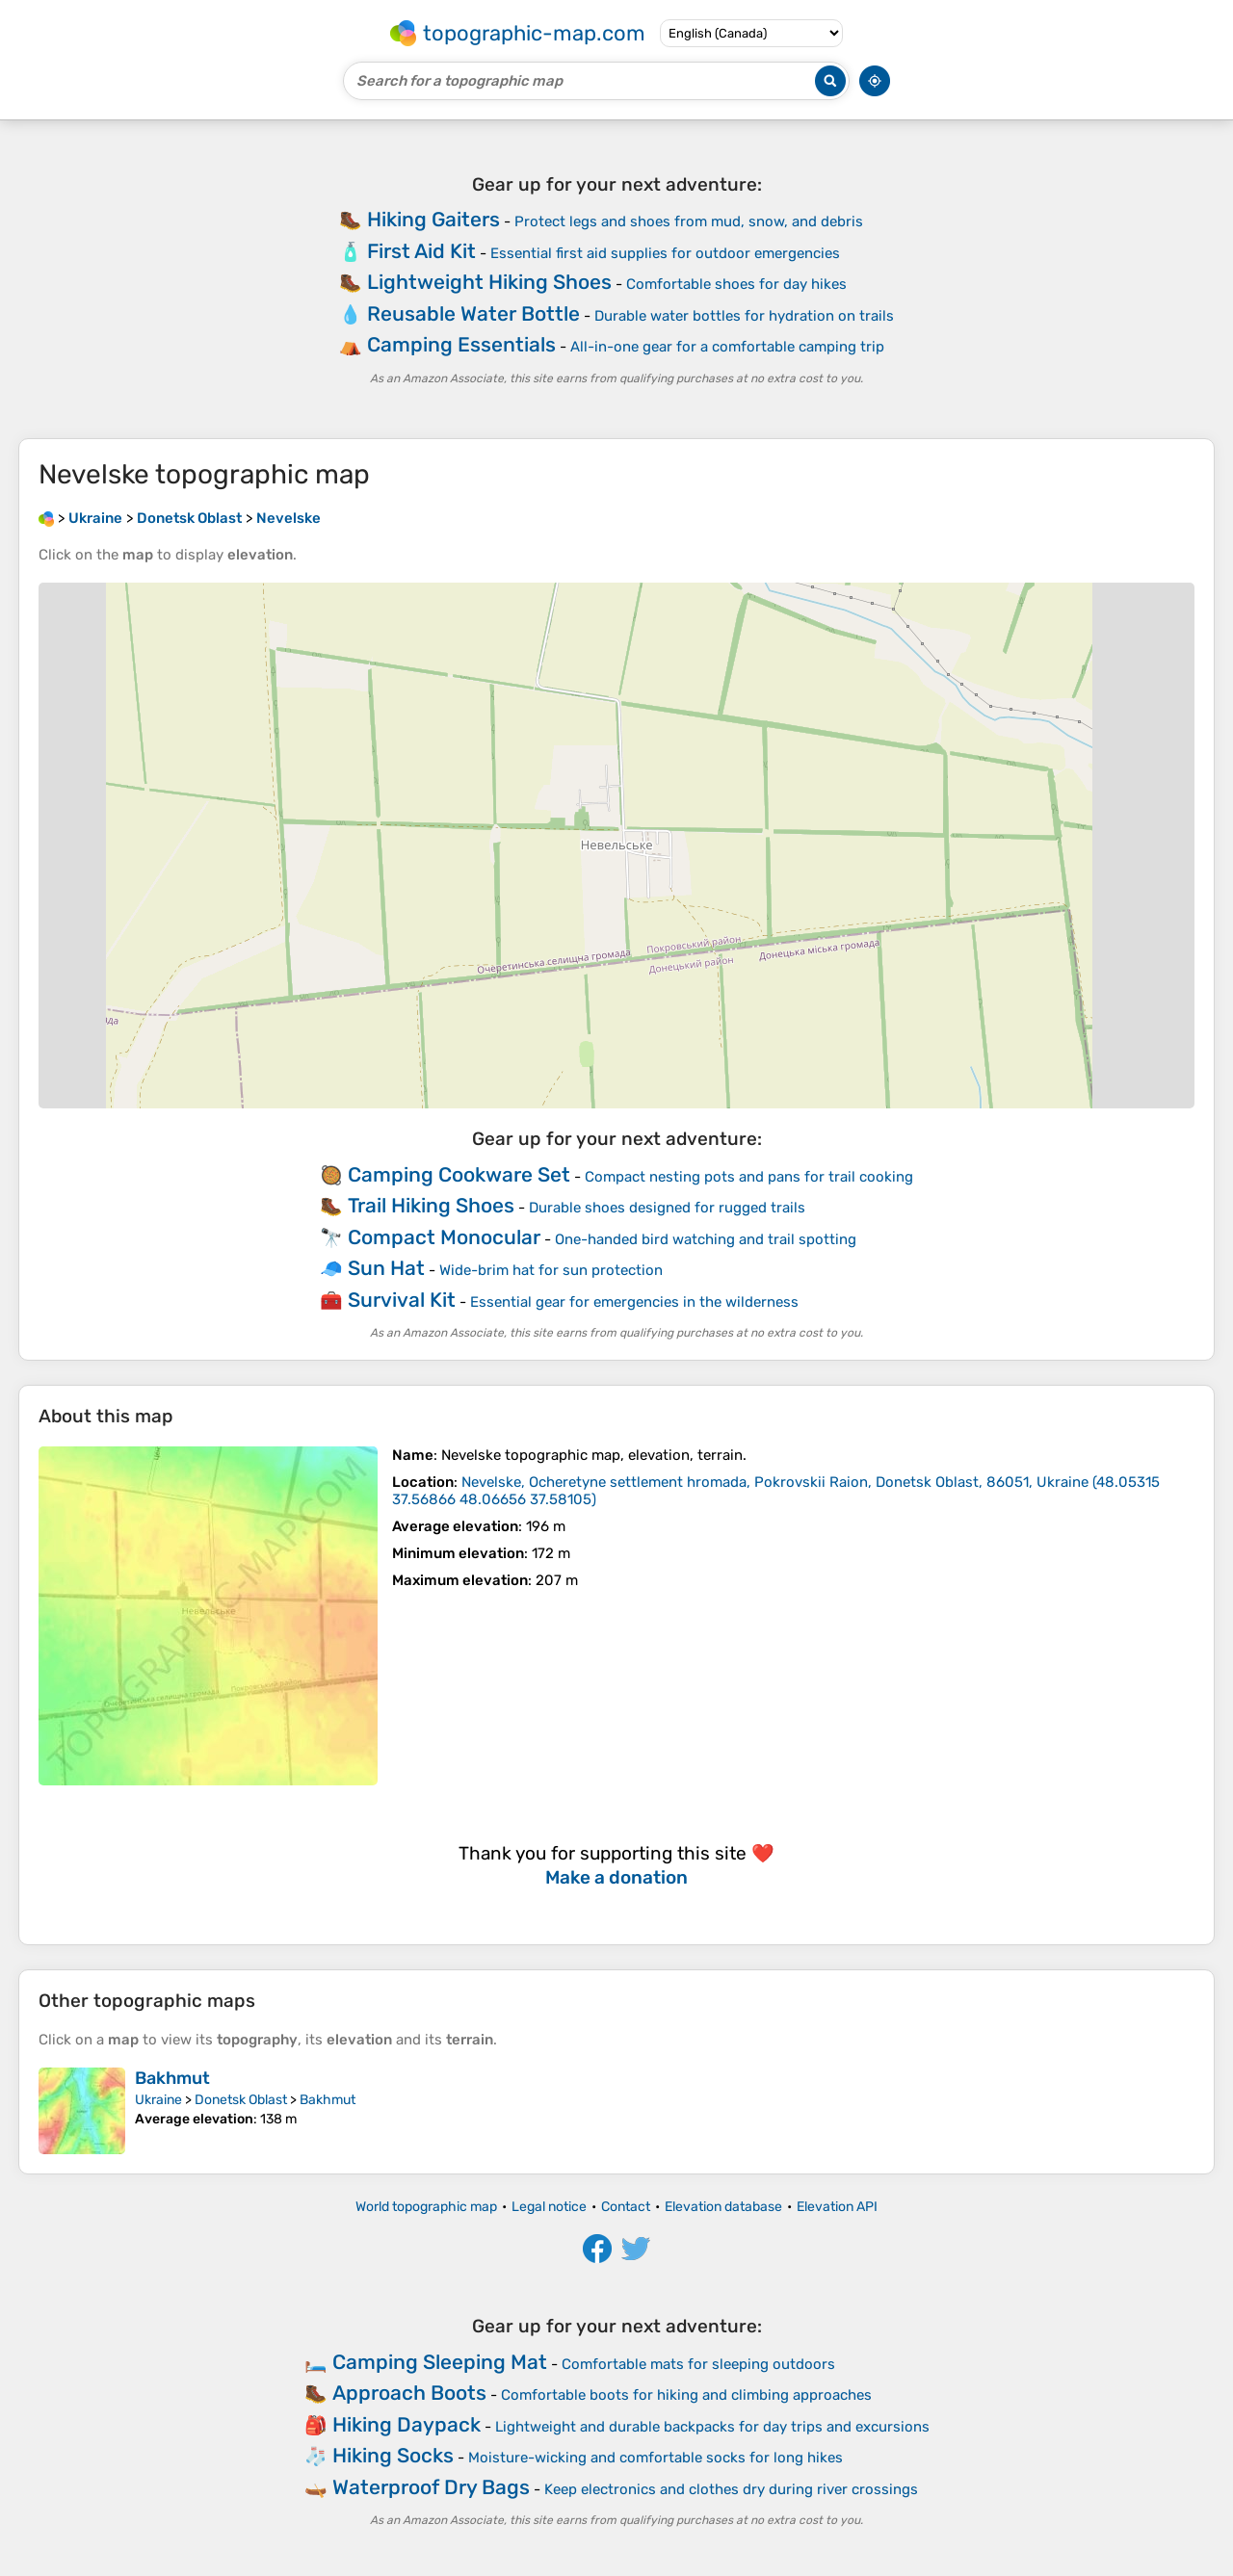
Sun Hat (386, 1268)
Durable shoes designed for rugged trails (667, 1207)
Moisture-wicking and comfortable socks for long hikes (655, 2457)
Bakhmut (172, 2078)
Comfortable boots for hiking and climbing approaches (686, 2395)
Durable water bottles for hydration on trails (744, 316)
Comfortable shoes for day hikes (736, 284)
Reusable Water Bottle (473, 313)
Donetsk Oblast (241, 2100)
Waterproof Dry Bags (431, 2487)
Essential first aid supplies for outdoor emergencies (665, 253)
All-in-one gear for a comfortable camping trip (727, 346)
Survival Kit (402, 1300)
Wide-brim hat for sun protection (551, 1270)
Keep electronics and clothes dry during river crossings (731, 2489)
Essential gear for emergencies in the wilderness (634, 1302)
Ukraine (158, 2100)
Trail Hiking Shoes (431, 1205)
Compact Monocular (444, 1237)
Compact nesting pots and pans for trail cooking (749, 1176)
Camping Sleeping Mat (439, 2362)
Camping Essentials (461, 344)
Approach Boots (409, 2393)
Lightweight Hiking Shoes (489, 282)
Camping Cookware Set (459, 1174)
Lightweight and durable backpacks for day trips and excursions (712, 2426)
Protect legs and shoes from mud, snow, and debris (688, 221)
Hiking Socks (393, 2455)
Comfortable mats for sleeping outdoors (698, 2364)
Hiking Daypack (406, 2424)
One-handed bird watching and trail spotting (705, 1239)
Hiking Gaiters (433, 219)
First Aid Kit (421, 251)
